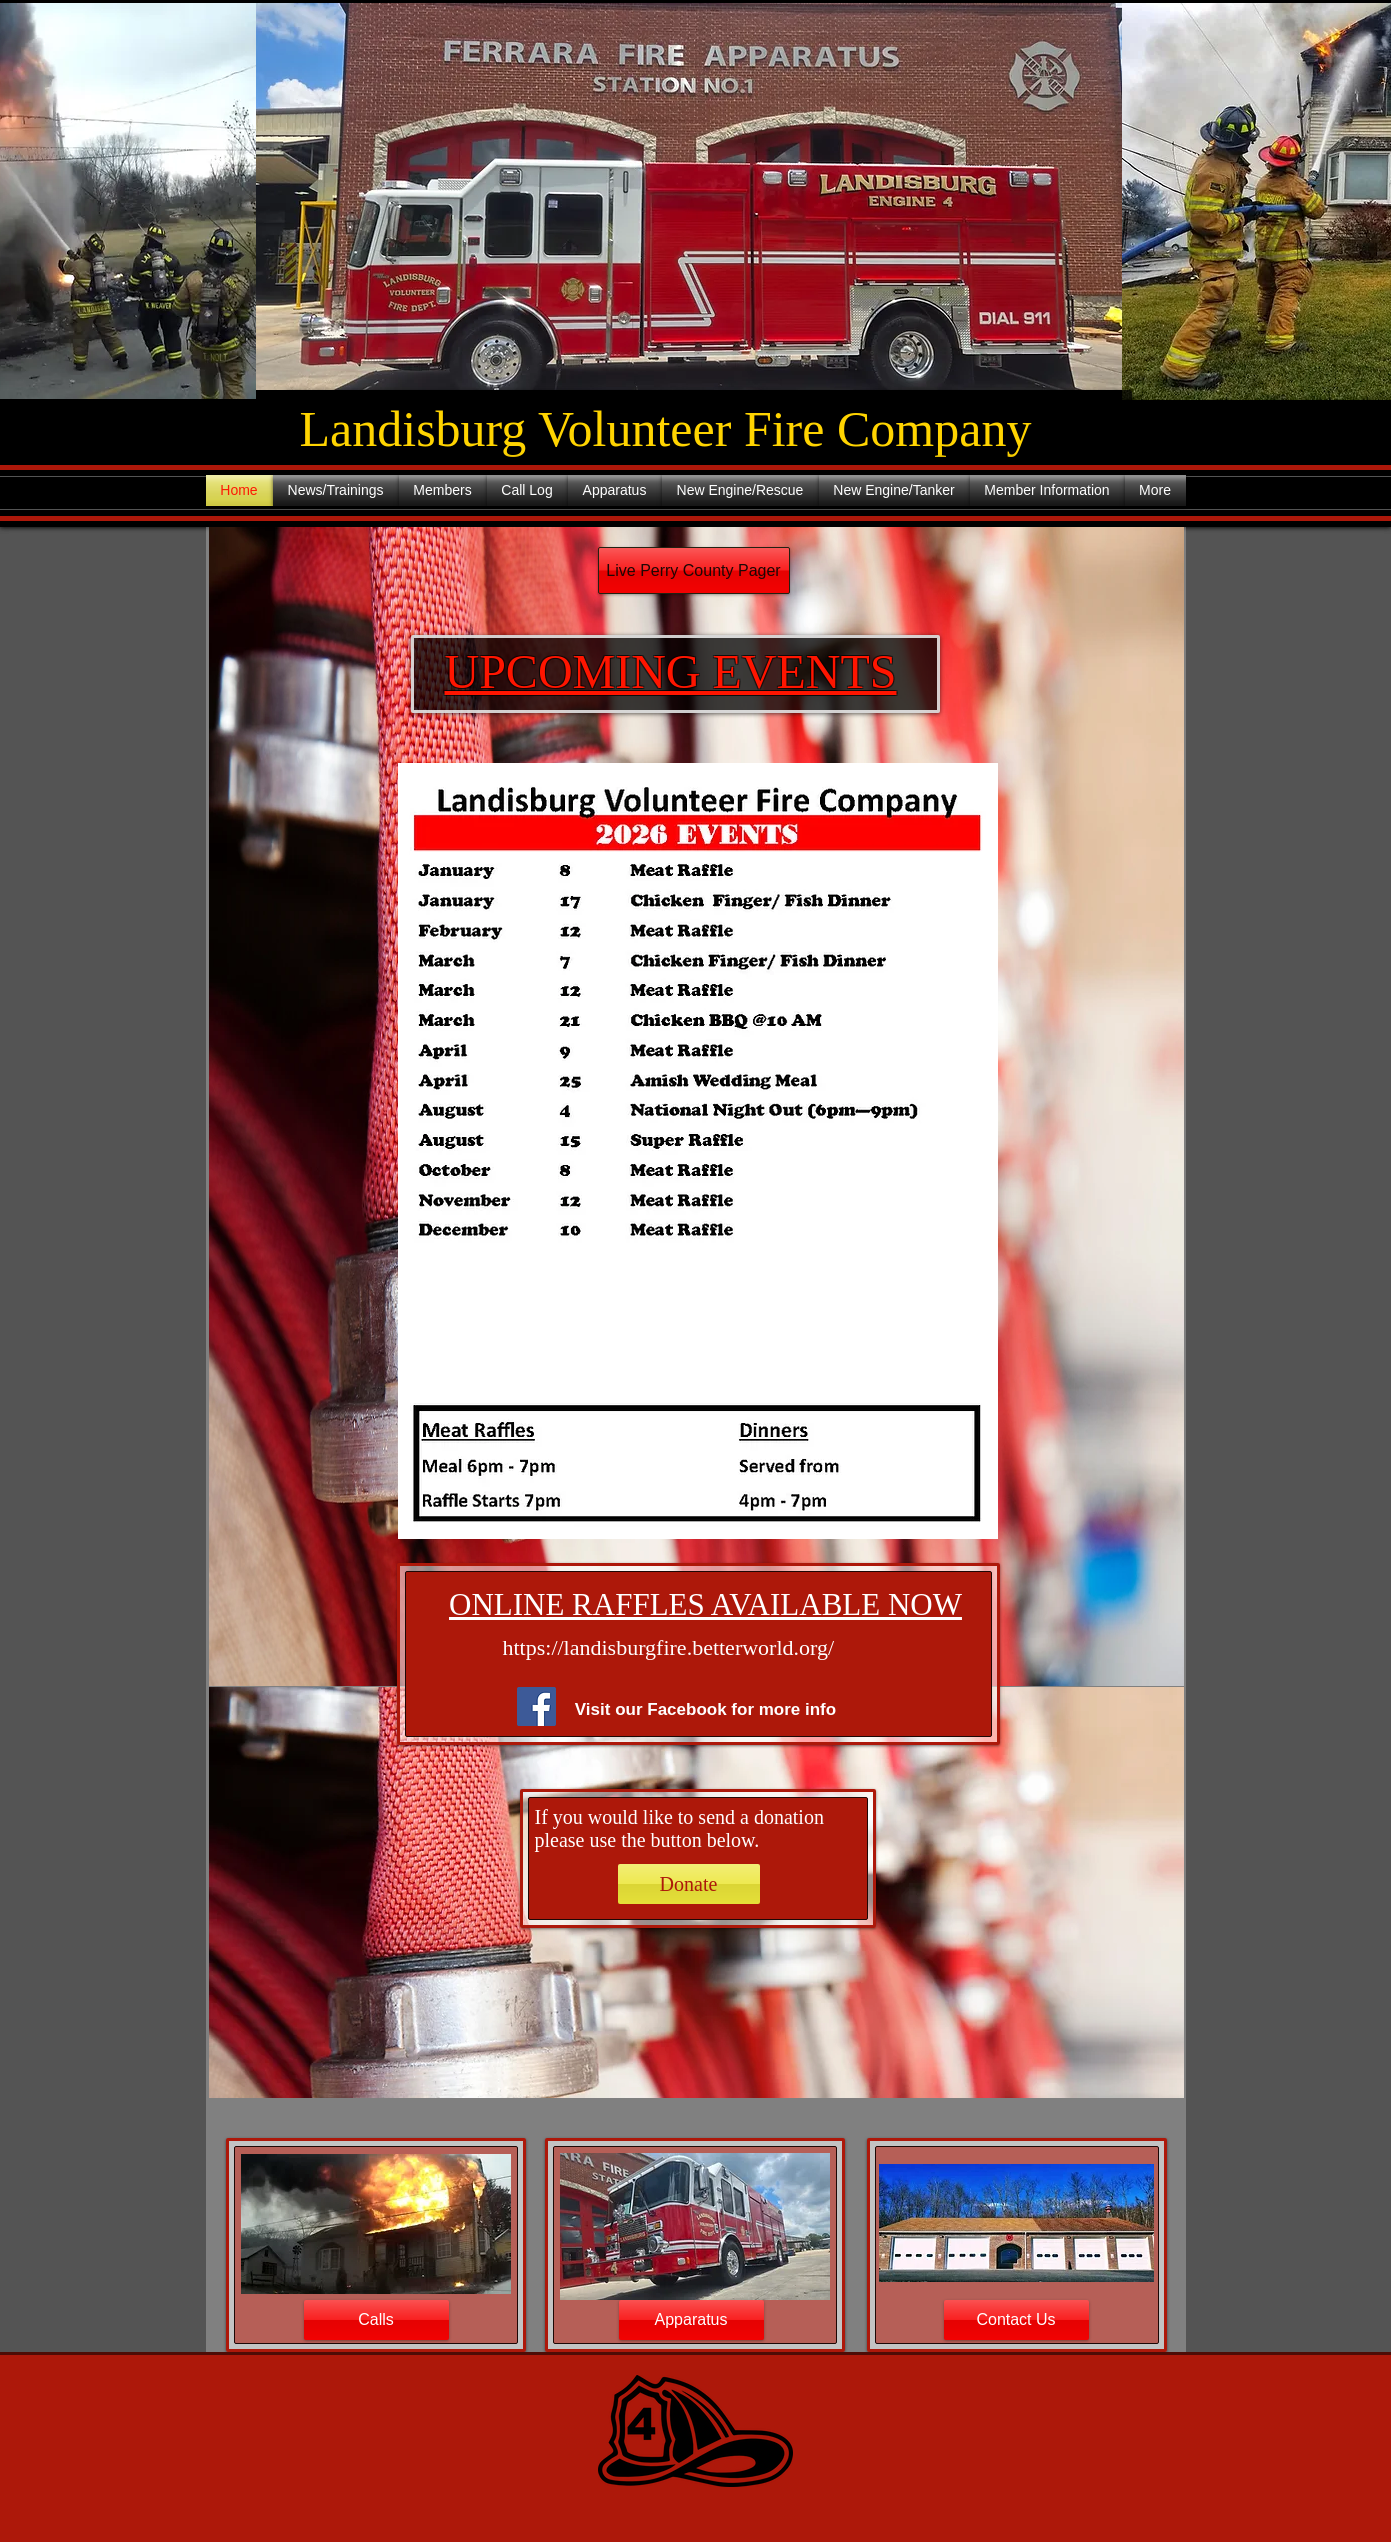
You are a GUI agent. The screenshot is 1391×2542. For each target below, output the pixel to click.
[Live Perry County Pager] (694, 570)
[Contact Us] (1016, 2320)
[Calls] (376, 2320)
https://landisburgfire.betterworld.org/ (669, 1647)
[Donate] (689, 1884)
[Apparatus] (691, 2320)
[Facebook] (536, 1706)
